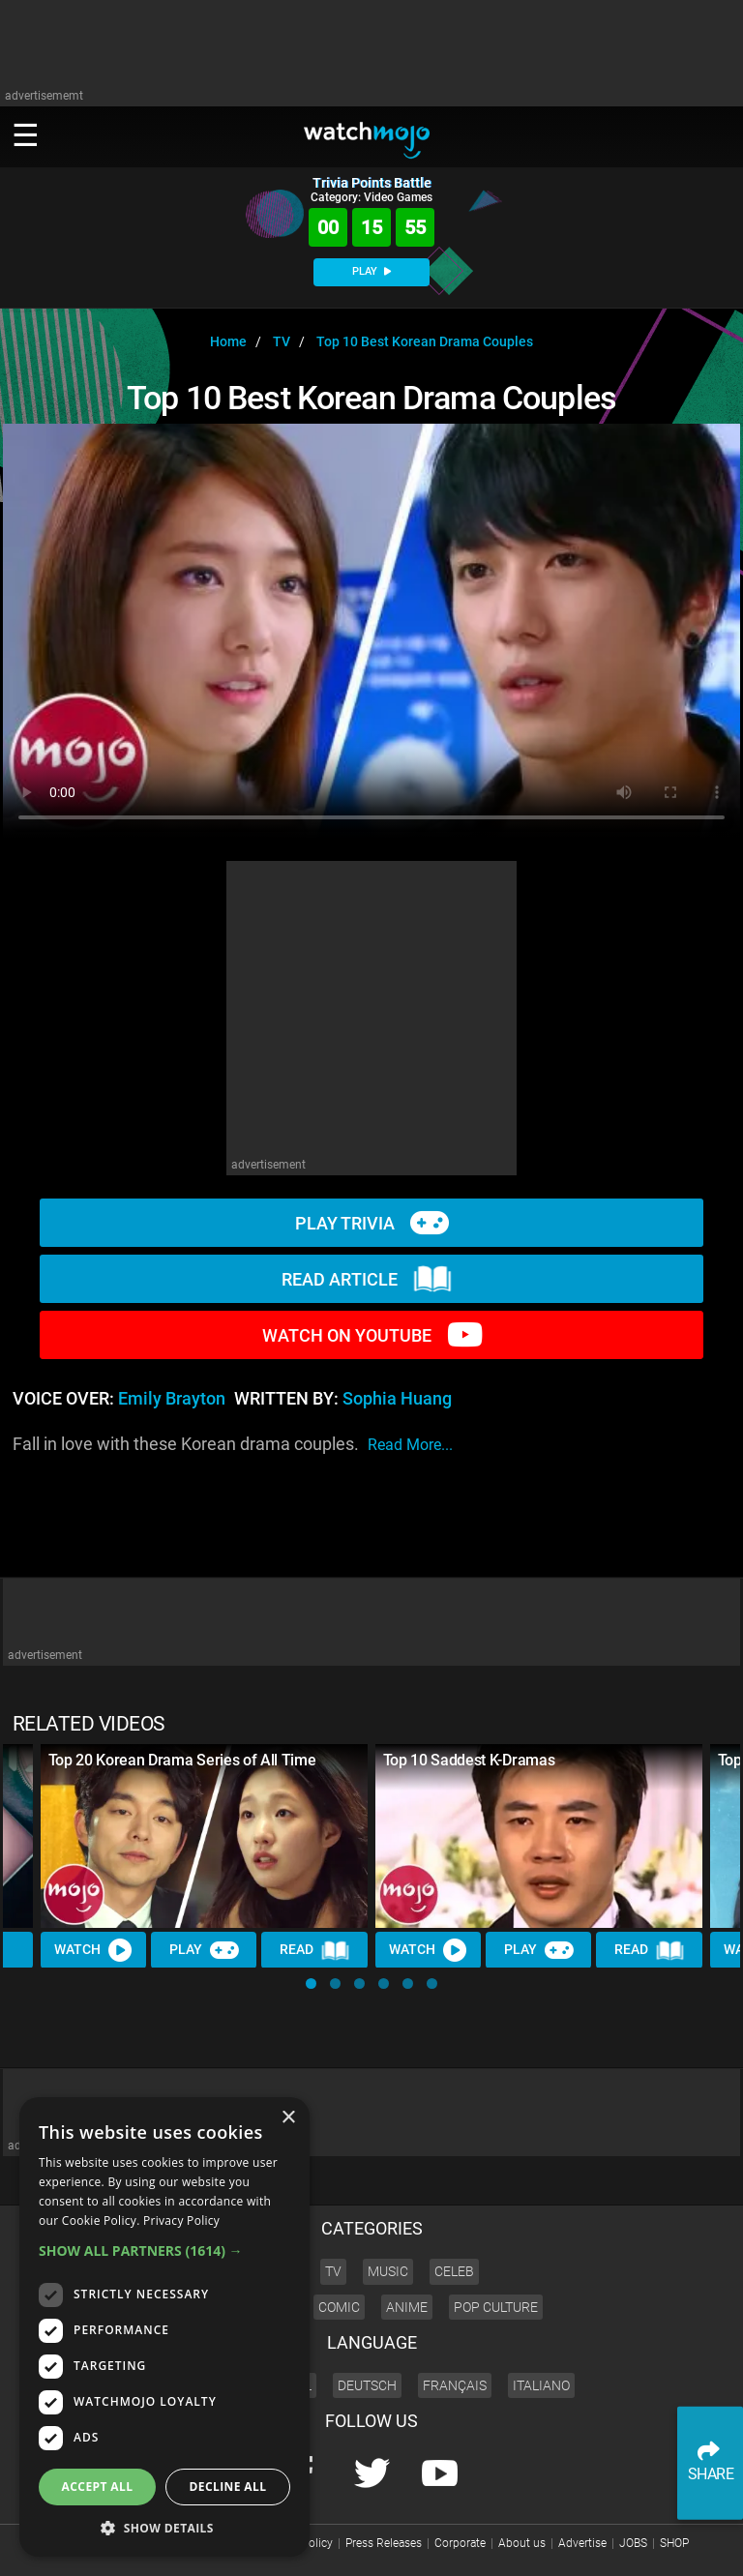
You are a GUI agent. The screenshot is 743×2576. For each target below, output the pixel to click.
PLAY (371, 271)
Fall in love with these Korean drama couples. (233, 1445)
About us (522, 2543)
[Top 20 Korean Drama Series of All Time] (204, 1836)
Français (455, 2385)
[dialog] (164, 2327)
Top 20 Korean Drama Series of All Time (182, 1760)
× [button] (288, 2118)
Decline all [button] (228, 2486)
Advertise (582, 2543)
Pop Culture (496, 2307)
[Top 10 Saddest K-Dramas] (538, 1836)
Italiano (541, 2385)
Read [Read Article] (315, 1950)
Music (388, 2271)
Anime (407, 2307)
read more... (410, 1445)
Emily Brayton (171, 1398)
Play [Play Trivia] (204, 1949)
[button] (311, 1983)
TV (333, 2271)
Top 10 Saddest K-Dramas (469, 1760)
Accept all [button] (98, 2486)
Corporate (460, 2543)
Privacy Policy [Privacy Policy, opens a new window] (181, 2220)
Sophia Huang (397, 1398)
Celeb (454, 2271)
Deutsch (367, 2385)
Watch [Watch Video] (94, 1949)
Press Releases (383, 2543)
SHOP (674, 2543)
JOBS (633, 2543)
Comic (339, 2307)
